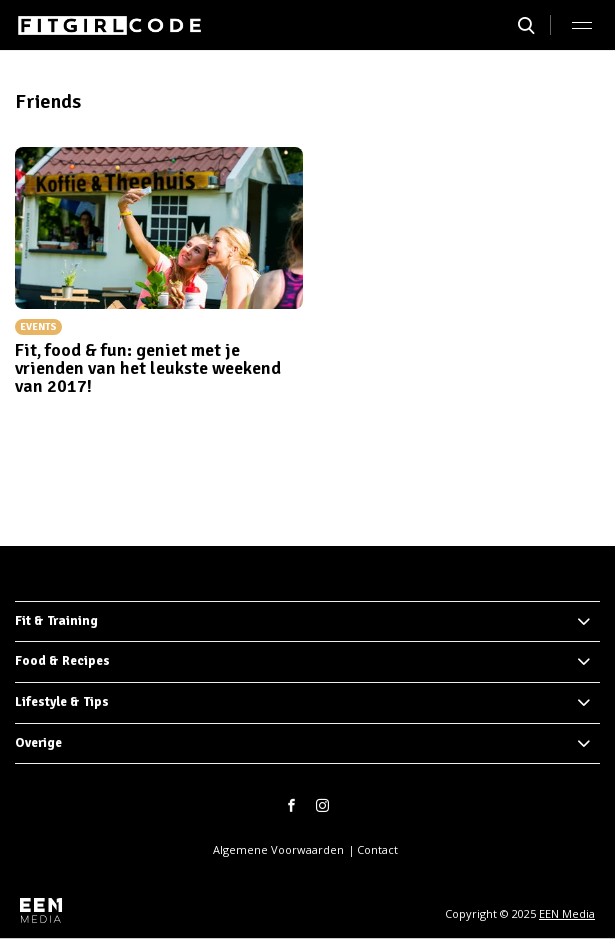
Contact (377, 849)
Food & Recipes (62, 661)
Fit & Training (56, 621)
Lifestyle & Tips (62, 702)
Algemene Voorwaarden (278, 849)
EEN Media (567, 913)
